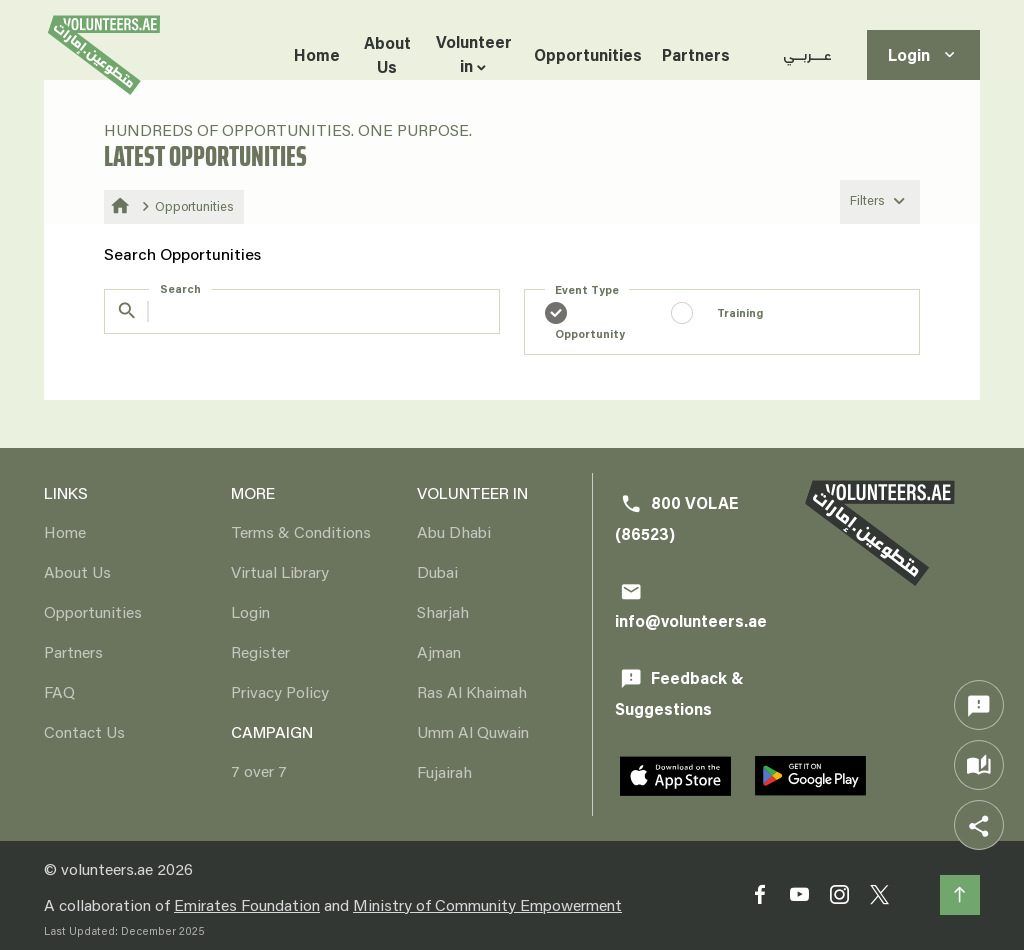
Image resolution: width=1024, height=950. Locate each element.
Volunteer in (474, 53)
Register (260, 651)
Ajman (439, 651)
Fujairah (444, 771)
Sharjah (443, 611)
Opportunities (588, 54)
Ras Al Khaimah (472, 691)
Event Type (587, 289)
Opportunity (590, 333)
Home (317, 54)
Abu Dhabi (454, 531)
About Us (387, 54)
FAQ (59, 691)
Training (740, 312)
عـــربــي (807, 55)
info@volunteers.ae (691, 606)
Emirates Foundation (247, 904)
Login (923, 55)
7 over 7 (259, 770)
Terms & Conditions (301, 531)
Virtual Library (280, 571)
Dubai (437, 571)
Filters (880, 201)
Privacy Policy (280, 691)
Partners (696, 54)
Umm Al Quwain (473, 731)
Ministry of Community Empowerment (487, 904)
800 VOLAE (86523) (676, 518)
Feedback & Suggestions (679, 693)
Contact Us (84, 731)
